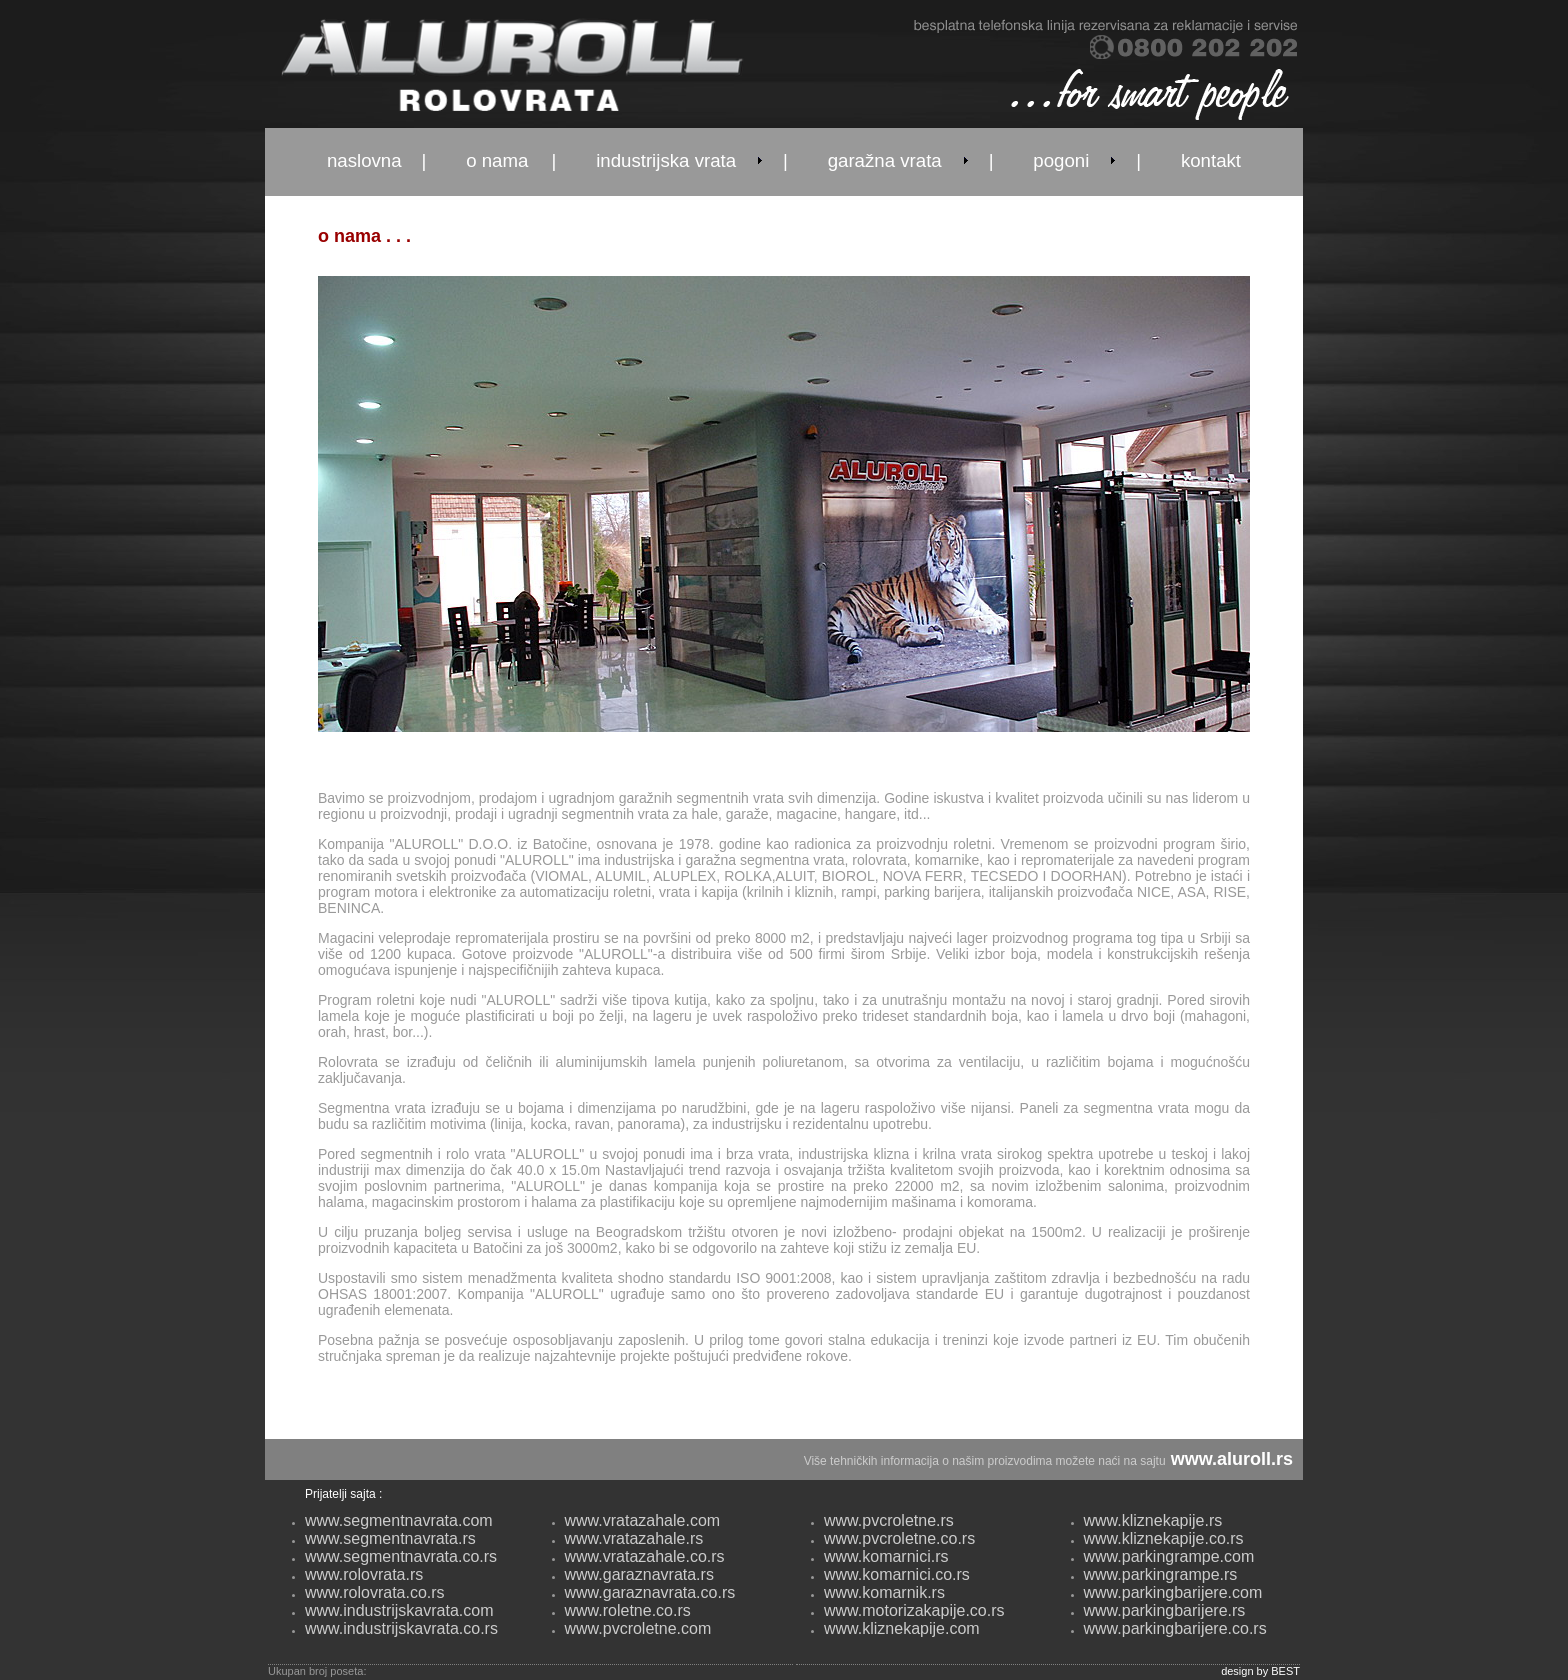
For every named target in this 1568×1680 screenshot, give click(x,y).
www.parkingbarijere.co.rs (1175, 1628)
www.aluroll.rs (1232, 1459)
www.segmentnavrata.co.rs (401, 1556)
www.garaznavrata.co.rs (650, 1592)
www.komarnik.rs (884, 1592)
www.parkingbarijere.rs (1165, 1610)
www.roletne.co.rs (628, 1610)
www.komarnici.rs (886, 1556)
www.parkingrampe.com (1169, 1556)
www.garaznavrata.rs (639, 1574)
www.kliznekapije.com (902, 1628)
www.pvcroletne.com (638, 1628)
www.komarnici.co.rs (897, 1574)
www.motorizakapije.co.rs (914, 1610)
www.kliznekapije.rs (1153, 1520)
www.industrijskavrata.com (399, 1610)
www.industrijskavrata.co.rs (401, 1628)
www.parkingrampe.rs (1161, 1574)
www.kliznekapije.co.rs (1164, 1538)
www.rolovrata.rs (364, 1574)
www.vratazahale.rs (634, 1538)
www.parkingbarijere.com (1173, 1592)
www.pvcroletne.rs (889, 1520)
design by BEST (1260, 1671)
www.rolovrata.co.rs (375, 1592)
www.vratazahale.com (643, 1520)
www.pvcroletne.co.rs (899, 1538)
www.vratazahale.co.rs (645, 1556)
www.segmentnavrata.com (399, 1520)
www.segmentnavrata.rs (390, 1538)
